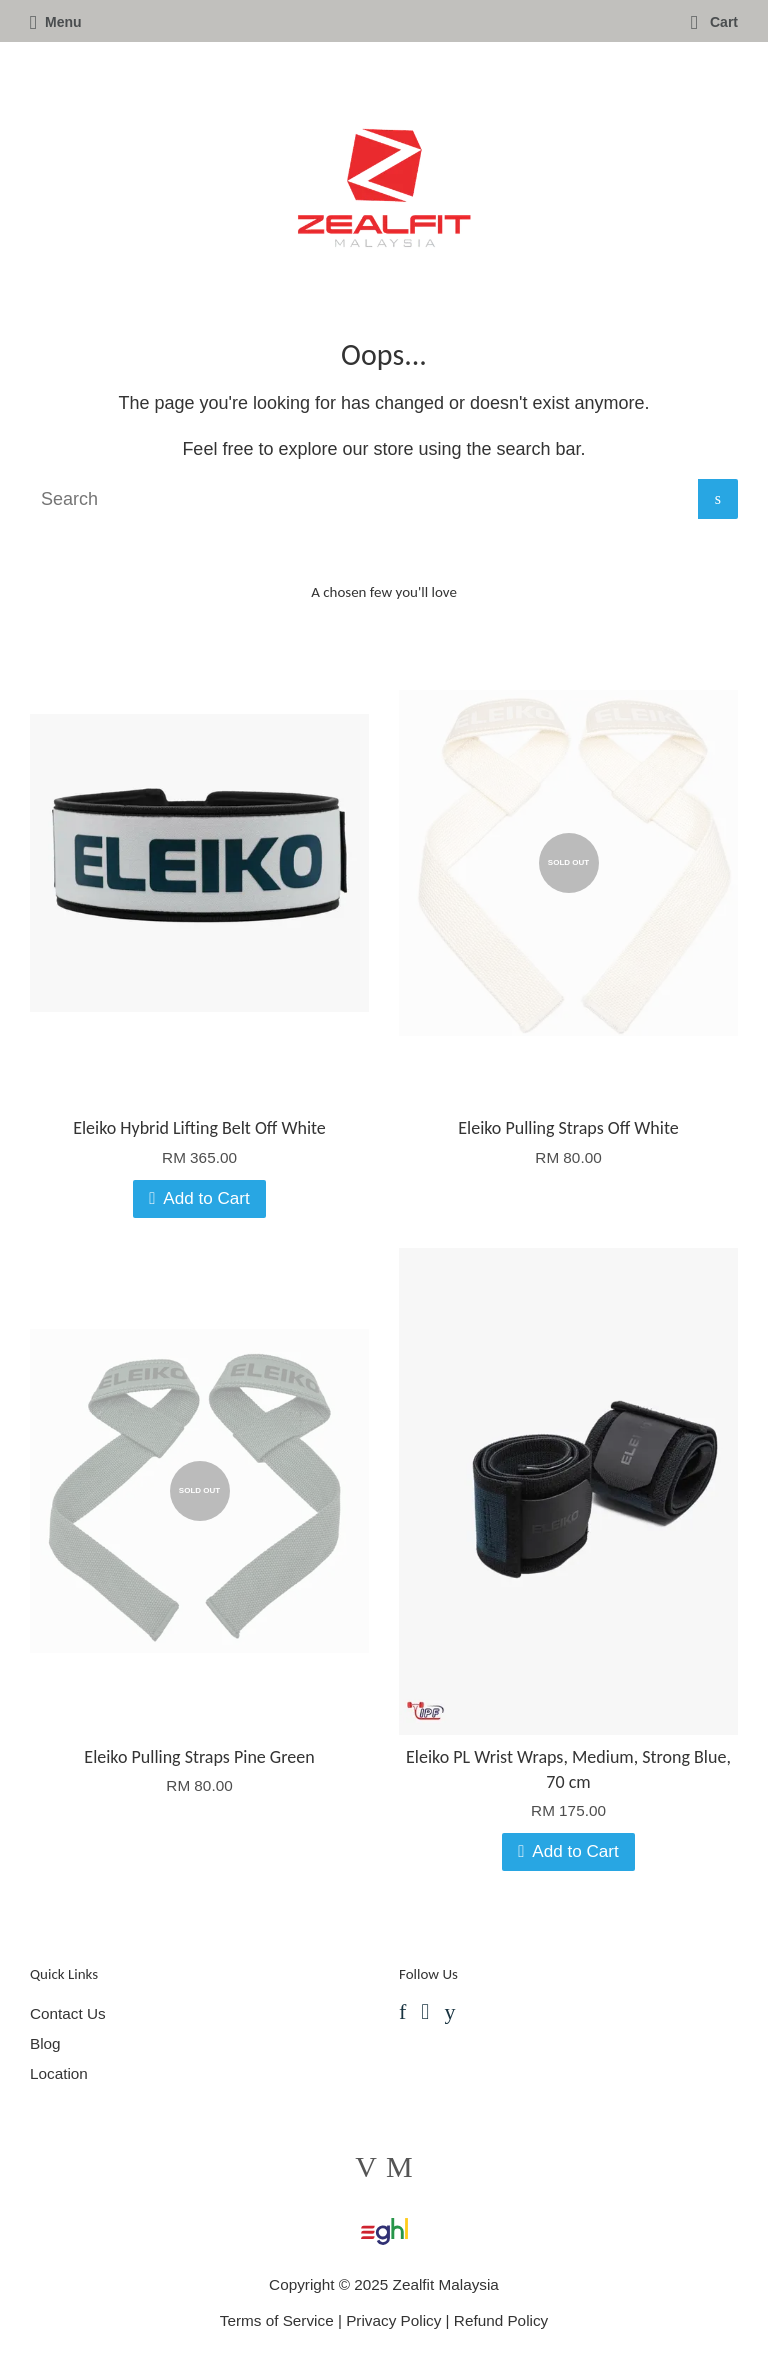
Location (59, 2073)
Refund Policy (501, 2320)
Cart (714, 22)
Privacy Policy (393, 2320)
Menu (56, 22)
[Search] (364, 499)
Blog (45, 2043)
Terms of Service (277, 2320)
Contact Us (68, 2013)
